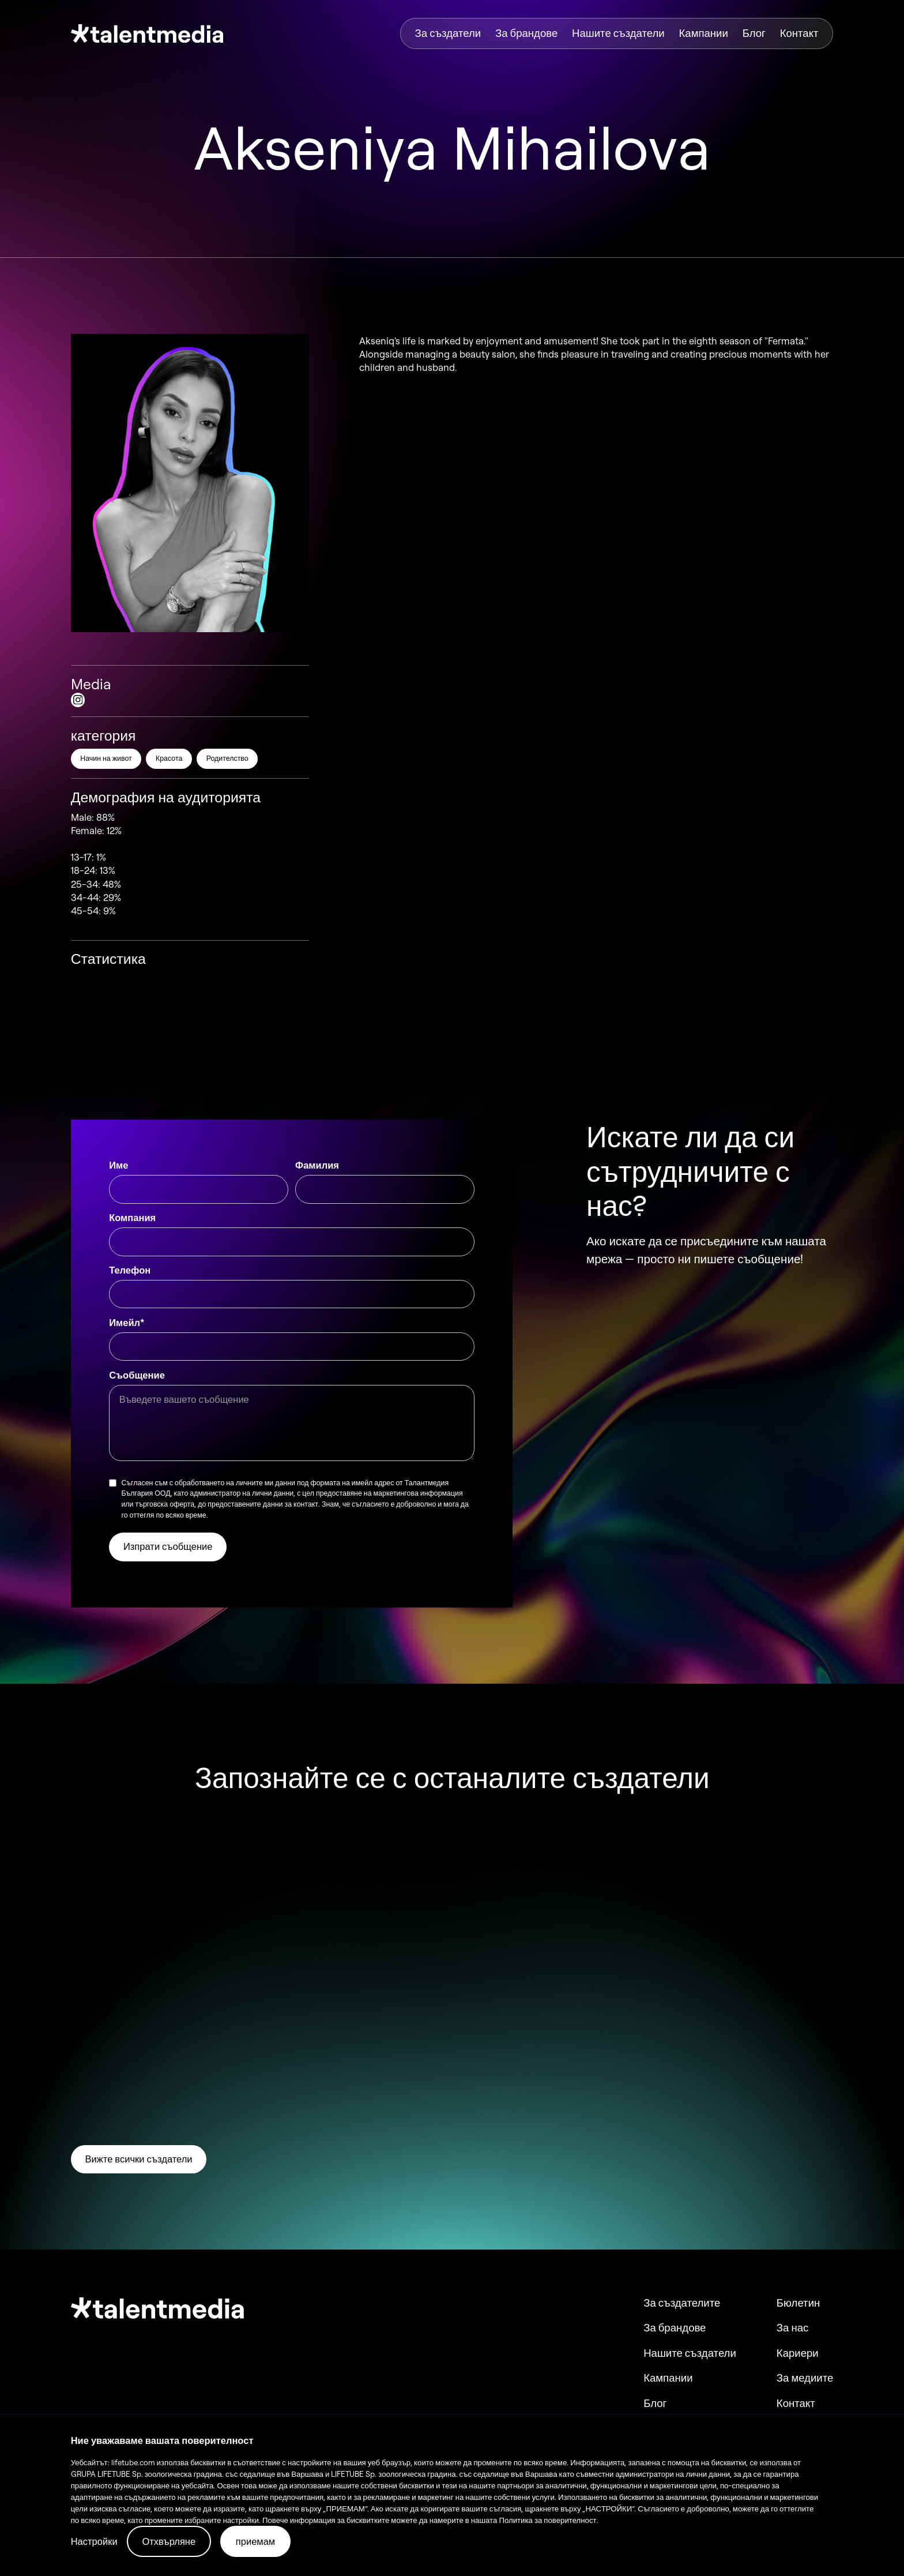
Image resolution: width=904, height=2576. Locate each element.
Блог (754, 33)
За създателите (681, 2302)
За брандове (526, 33)
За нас (792, 2327)
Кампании (703, 33)
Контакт (799, 33)
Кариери (798, 2353)
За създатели (448, 33)
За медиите (805, 2377)
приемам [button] (255, 2541)
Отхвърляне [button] (168, 2541)
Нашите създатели (618, 33)
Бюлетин (798, 2302)
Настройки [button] (94, 2541)
